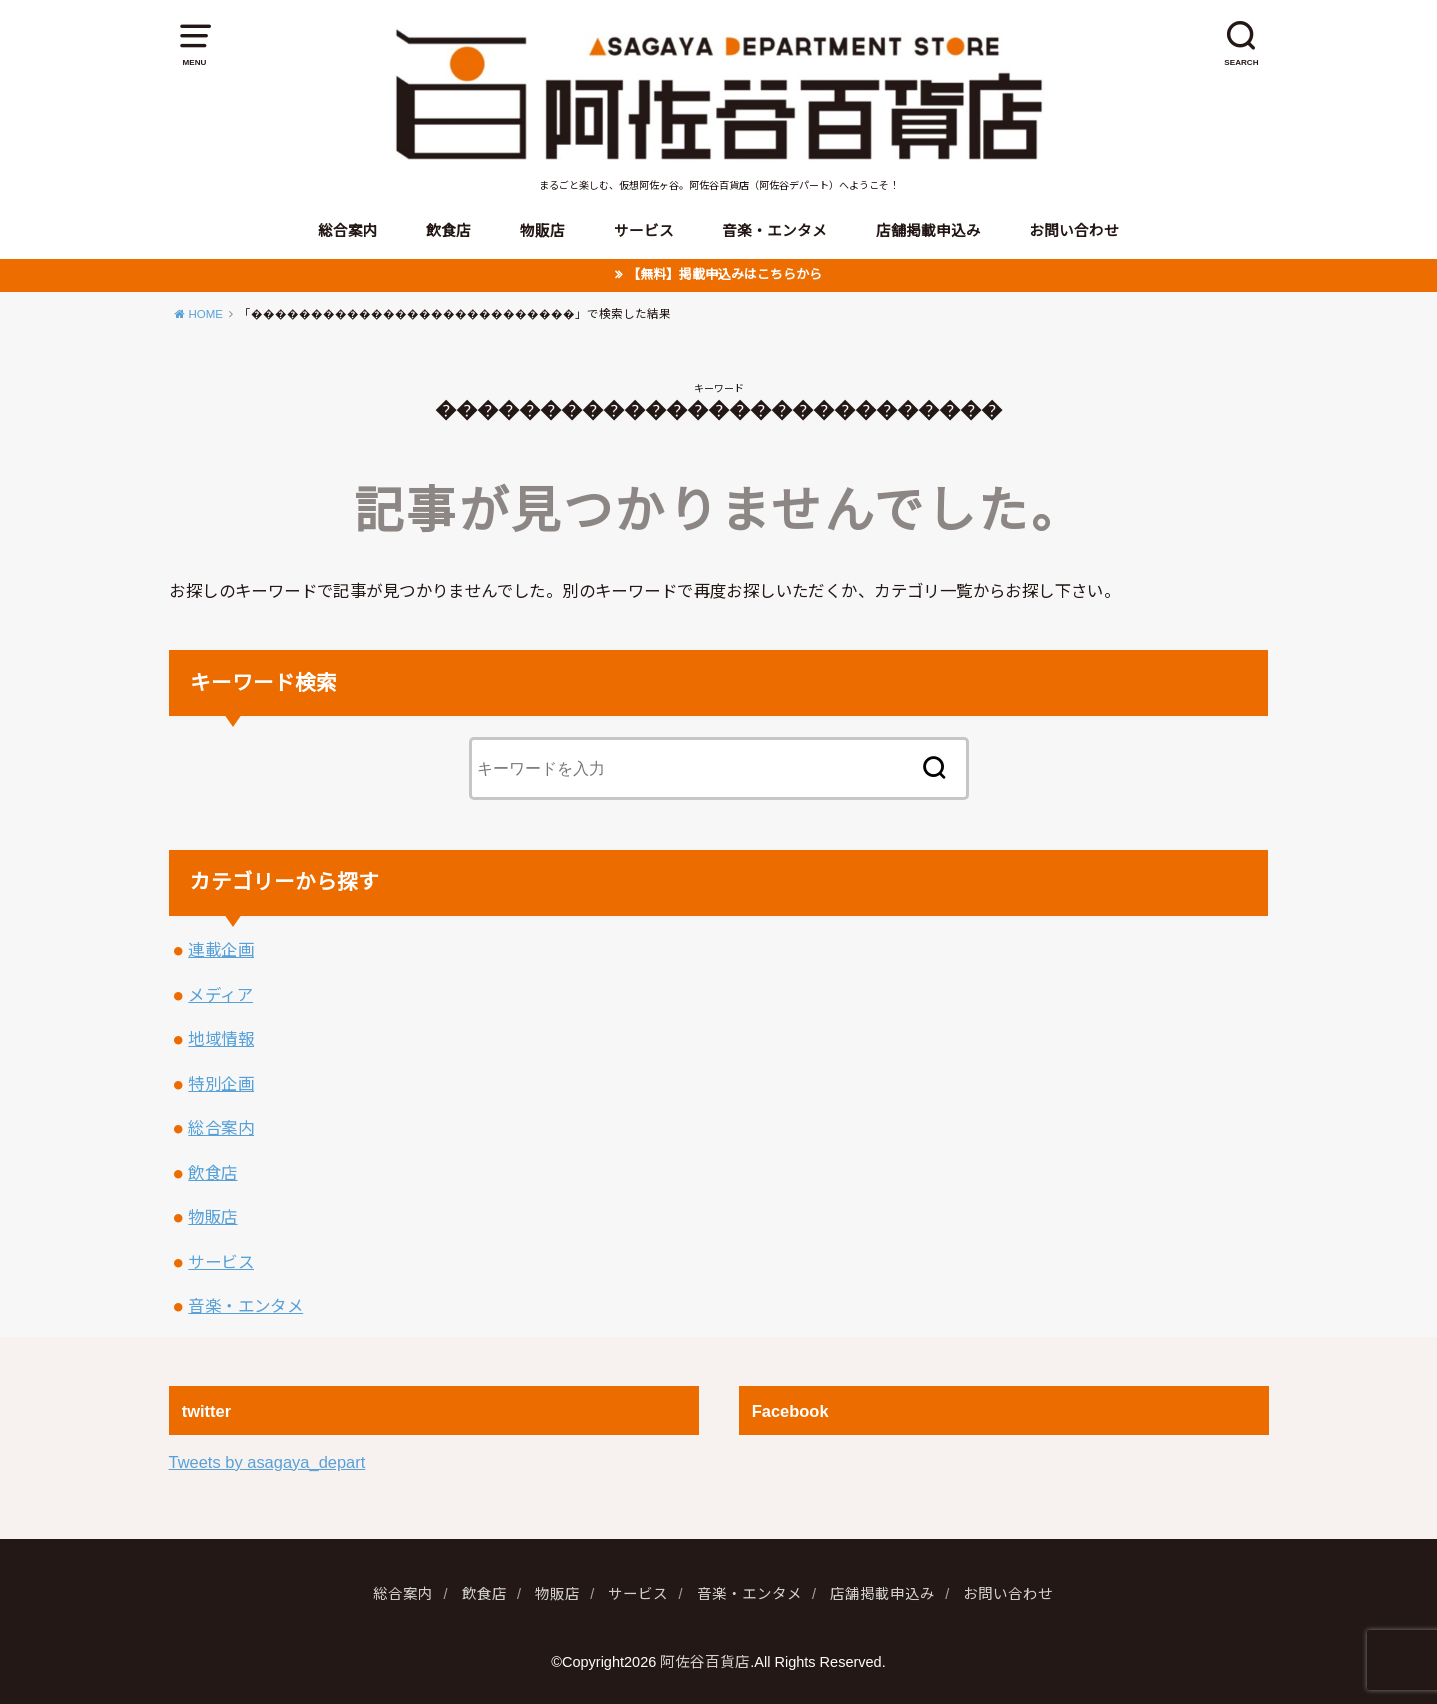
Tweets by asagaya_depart (267, 1462)
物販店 (542, 231)
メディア (220, 995)
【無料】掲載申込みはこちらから (724, 274)
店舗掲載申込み (928, 231)
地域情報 (221, 1039)
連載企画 (221, 950)
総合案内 (348, 231)
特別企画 (221, 1084)
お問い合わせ (1074, 231)
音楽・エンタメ (774, 231)
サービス (644, 231)
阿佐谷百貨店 (705, 1662)
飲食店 (448, 231)
